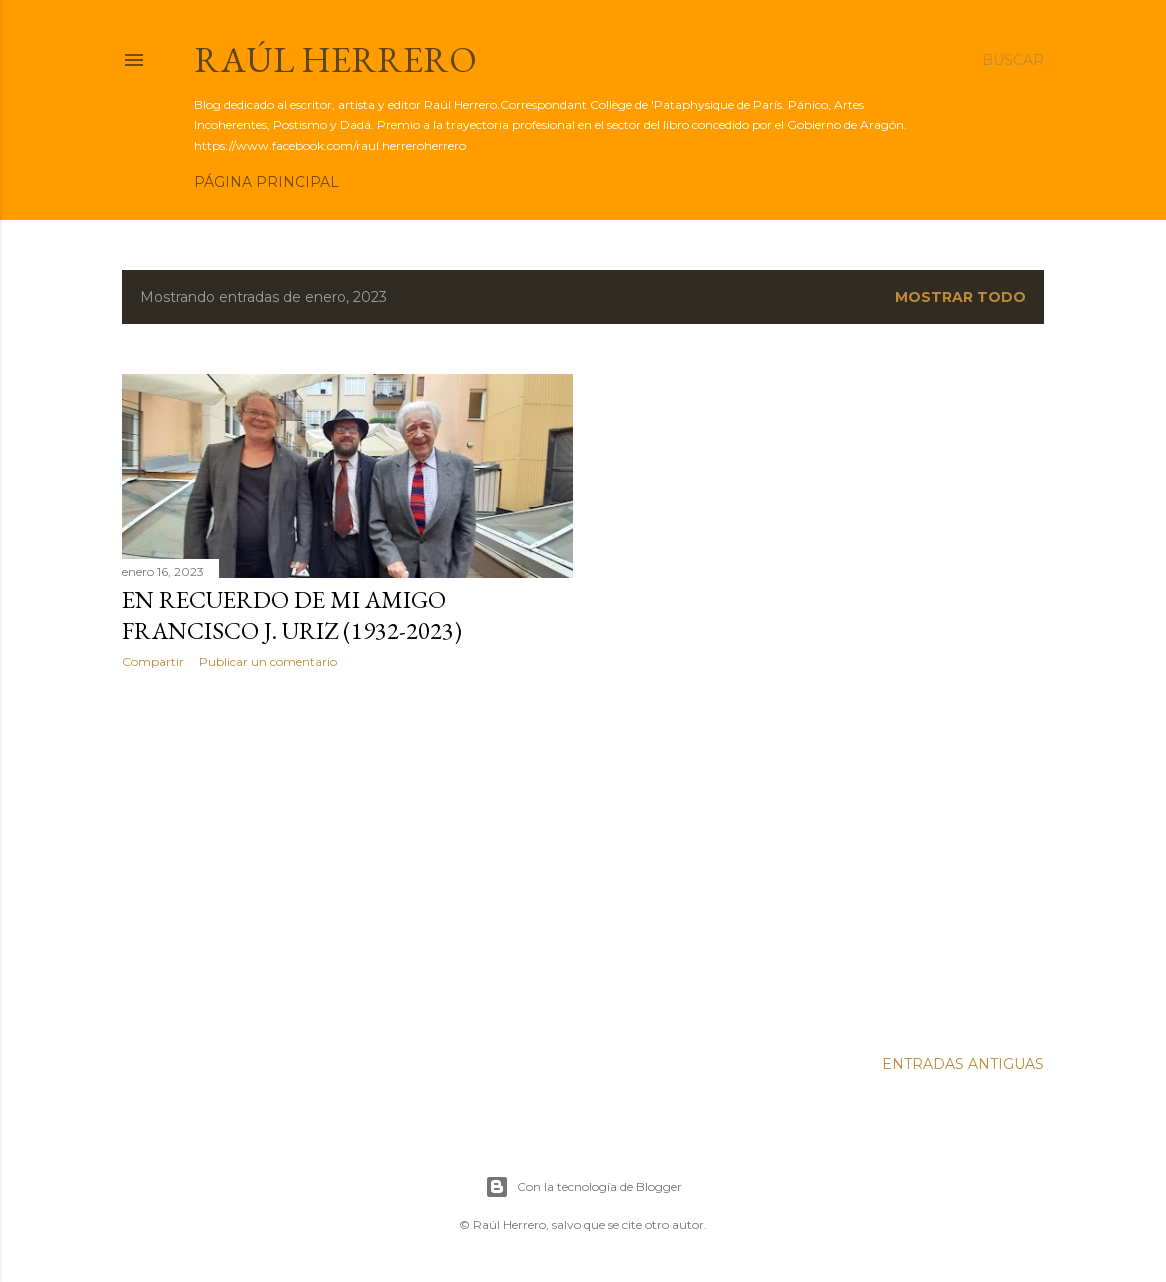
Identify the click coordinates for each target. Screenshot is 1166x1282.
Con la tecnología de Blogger (583, 1187)
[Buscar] (1013, 60)
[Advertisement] (347, 859)
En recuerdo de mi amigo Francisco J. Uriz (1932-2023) (292, 615)
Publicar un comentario (268, 661)
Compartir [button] (153, 661)
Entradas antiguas (963, 1064)
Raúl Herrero (335, 59)
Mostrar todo (960, 297)
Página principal (266, 182)
